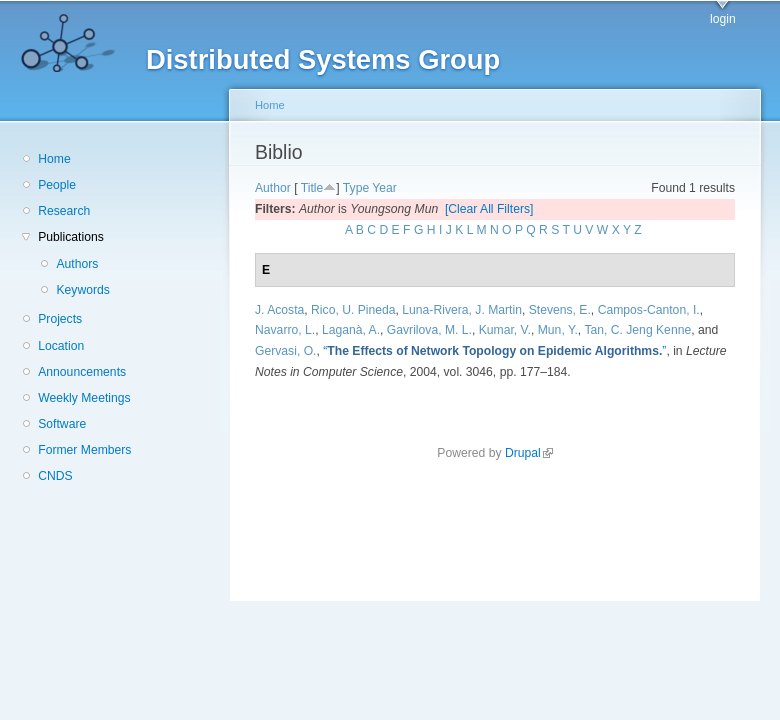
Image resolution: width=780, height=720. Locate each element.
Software (62, 424)
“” (494, 351)
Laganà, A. (351, 330)
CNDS (55, 476)
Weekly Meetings (84, 398)
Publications (71, 237)
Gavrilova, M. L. (429, 330)
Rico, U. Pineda (353, 310)
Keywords (82, 290)
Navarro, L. (285, 330)
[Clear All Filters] (489, 209)
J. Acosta (279, 310)
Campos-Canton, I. (649, 310)
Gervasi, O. (285, 351)
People (57, 185)
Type (356, 188)
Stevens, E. (560, 310)
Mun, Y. (558, 330)
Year (384, 188)
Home (54, 159)
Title (312, 188)
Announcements (82, 372)
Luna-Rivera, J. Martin (462, 310)
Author (273, 188)
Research (64, 211)
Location (61, 346)
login (723, 19)
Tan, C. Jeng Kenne (637, 330)
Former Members (84, 450)
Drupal (529, 453)
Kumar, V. (505, 330)
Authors (77, 264)
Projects (60, 319)
